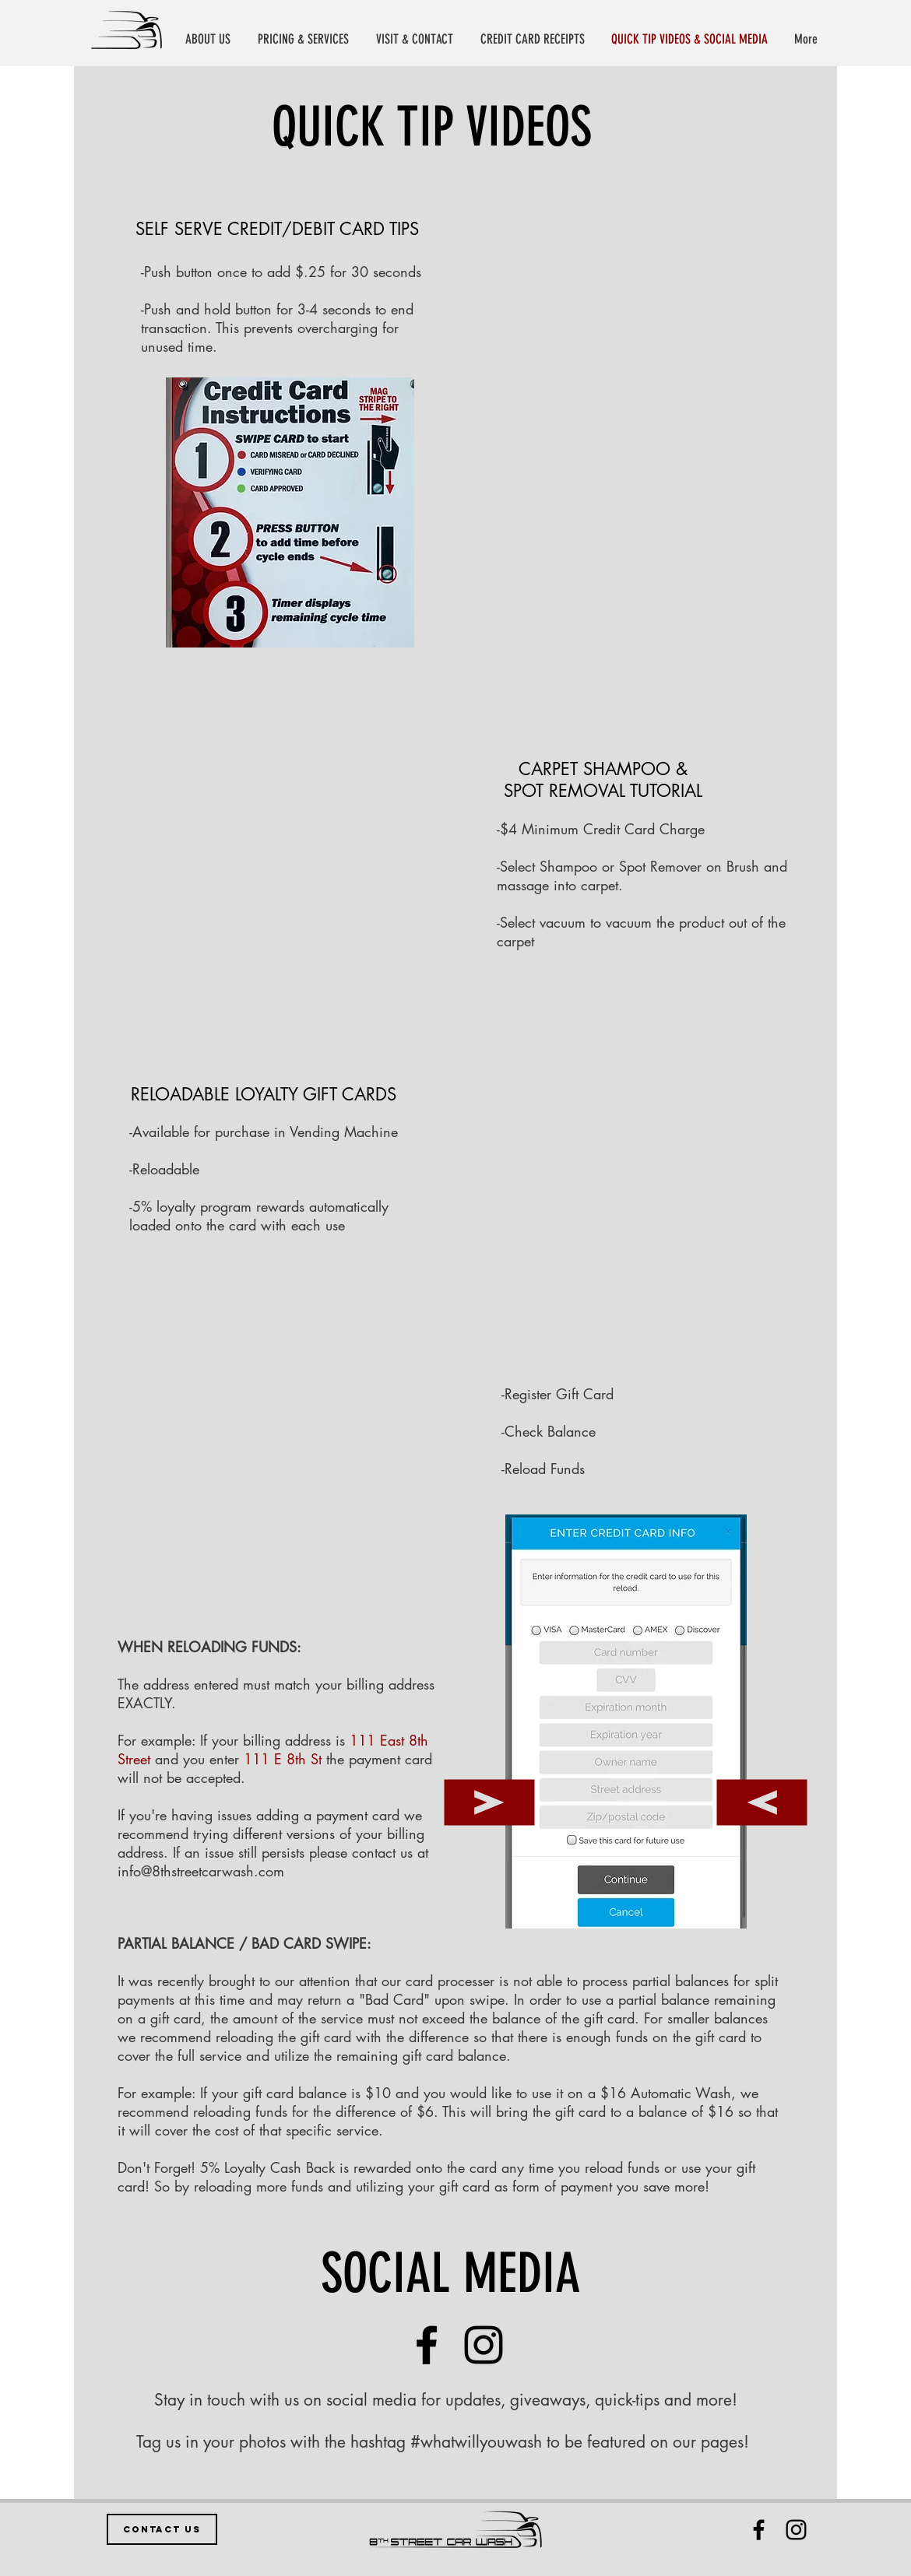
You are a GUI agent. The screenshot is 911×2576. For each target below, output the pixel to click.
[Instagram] (483, 2345)
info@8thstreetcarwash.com (201, 1871)
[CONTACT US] (162, 2529)
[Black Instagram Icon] (796, 2529)
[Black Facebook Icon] (758, 2529)
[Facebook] (426, 2345)
